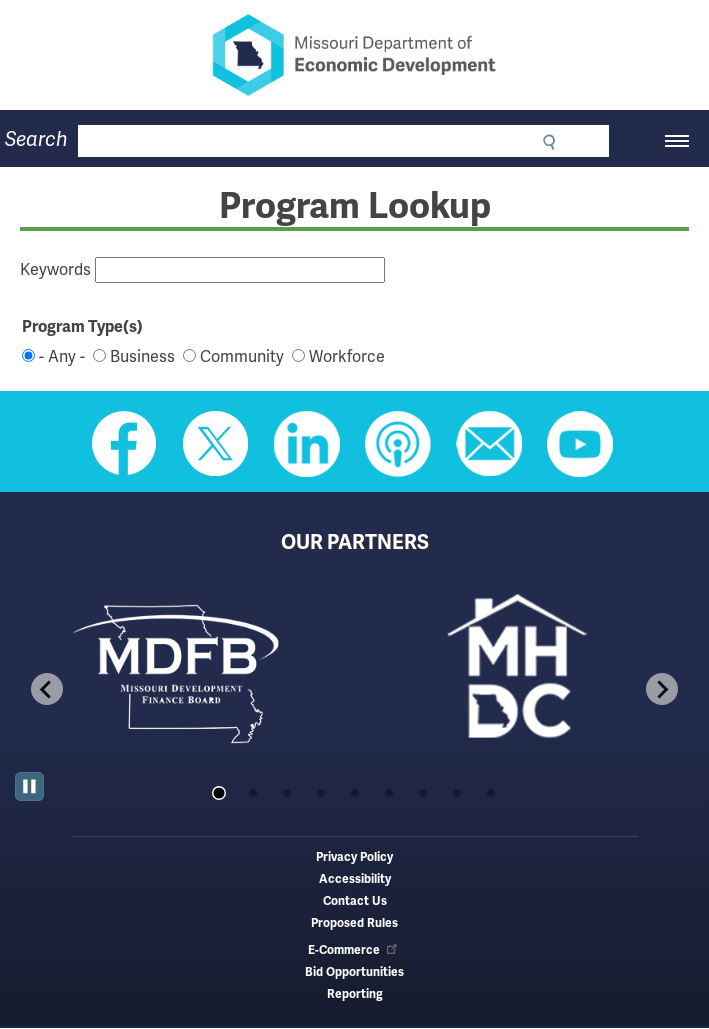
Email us (489, 444)
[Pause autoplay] (29, 786)
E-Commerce (354, 950)
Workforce (347, 357)
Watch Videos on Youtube (580, 444)
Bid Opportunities (354, 972)
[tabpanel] (185, 672)
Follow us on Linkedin (307, 444)
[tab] (218, 792)
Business (142, 357)
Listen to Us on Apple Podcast (398, 444)
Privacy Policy (354, 857)
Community (242, 357)
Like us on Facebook (125, 444)
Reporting (355, 994)
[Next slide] (662, 689)
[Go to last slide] (47, 689)
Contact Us (355, 901)
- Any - (62, 357)
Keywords (55, 270)
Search (36, 139)
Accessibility (355, 879)
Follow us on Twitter (216, 444)
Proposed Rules (354, 923)
